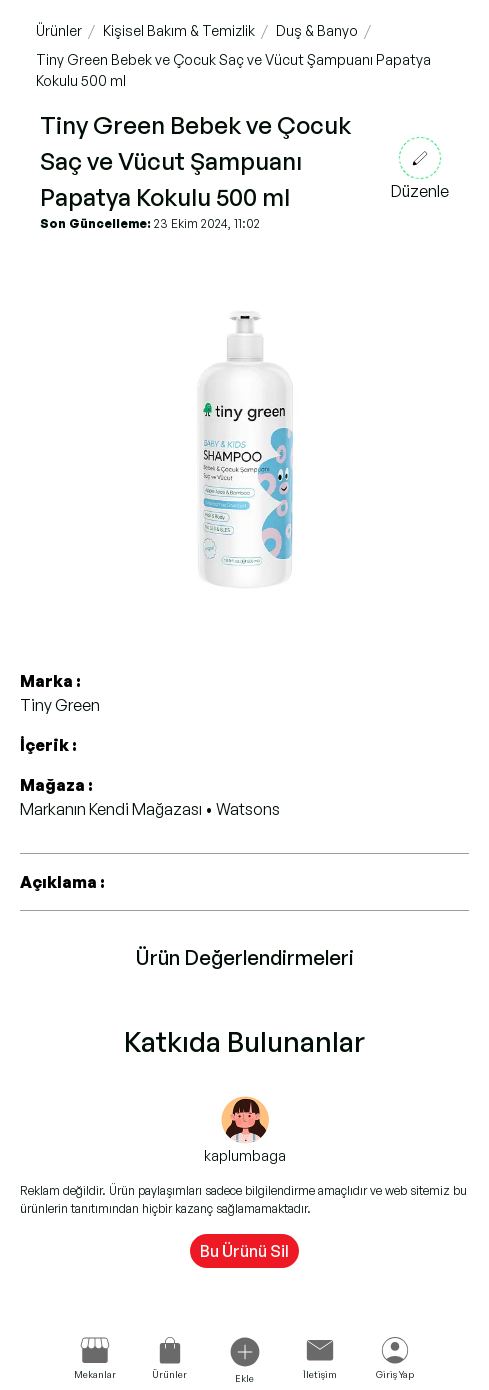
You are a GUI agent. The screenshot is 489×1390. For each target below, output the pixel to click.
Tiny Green (60, 705)
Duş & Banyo (317, 30)
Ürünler (59, 30)
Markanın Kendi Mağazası (112, 809)
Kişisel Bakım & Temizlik (179, 30)
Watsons (248, 809)
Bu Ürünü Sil (244, 1251)
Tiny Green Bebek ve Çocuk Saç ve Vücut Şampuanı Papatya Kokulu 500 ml (233, 70)
